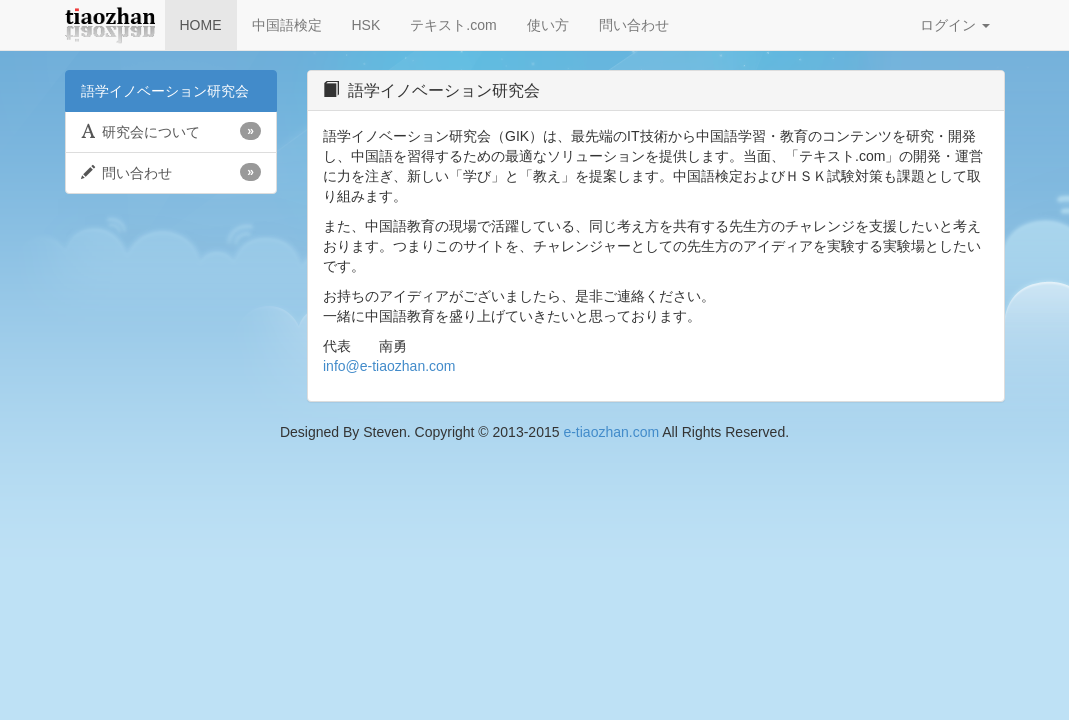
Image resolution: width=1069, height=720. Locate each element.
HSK (366, 25)
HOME (201, 25)
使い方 (548, 25)
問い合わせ (634, 25)
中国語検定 (287, 25)
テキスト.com (453, 25)
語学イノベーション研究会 (165, 91)
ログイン (955, 25)
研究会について (171, 131)
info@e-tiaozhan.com (389, 366)
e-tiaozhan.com (611, 432)
